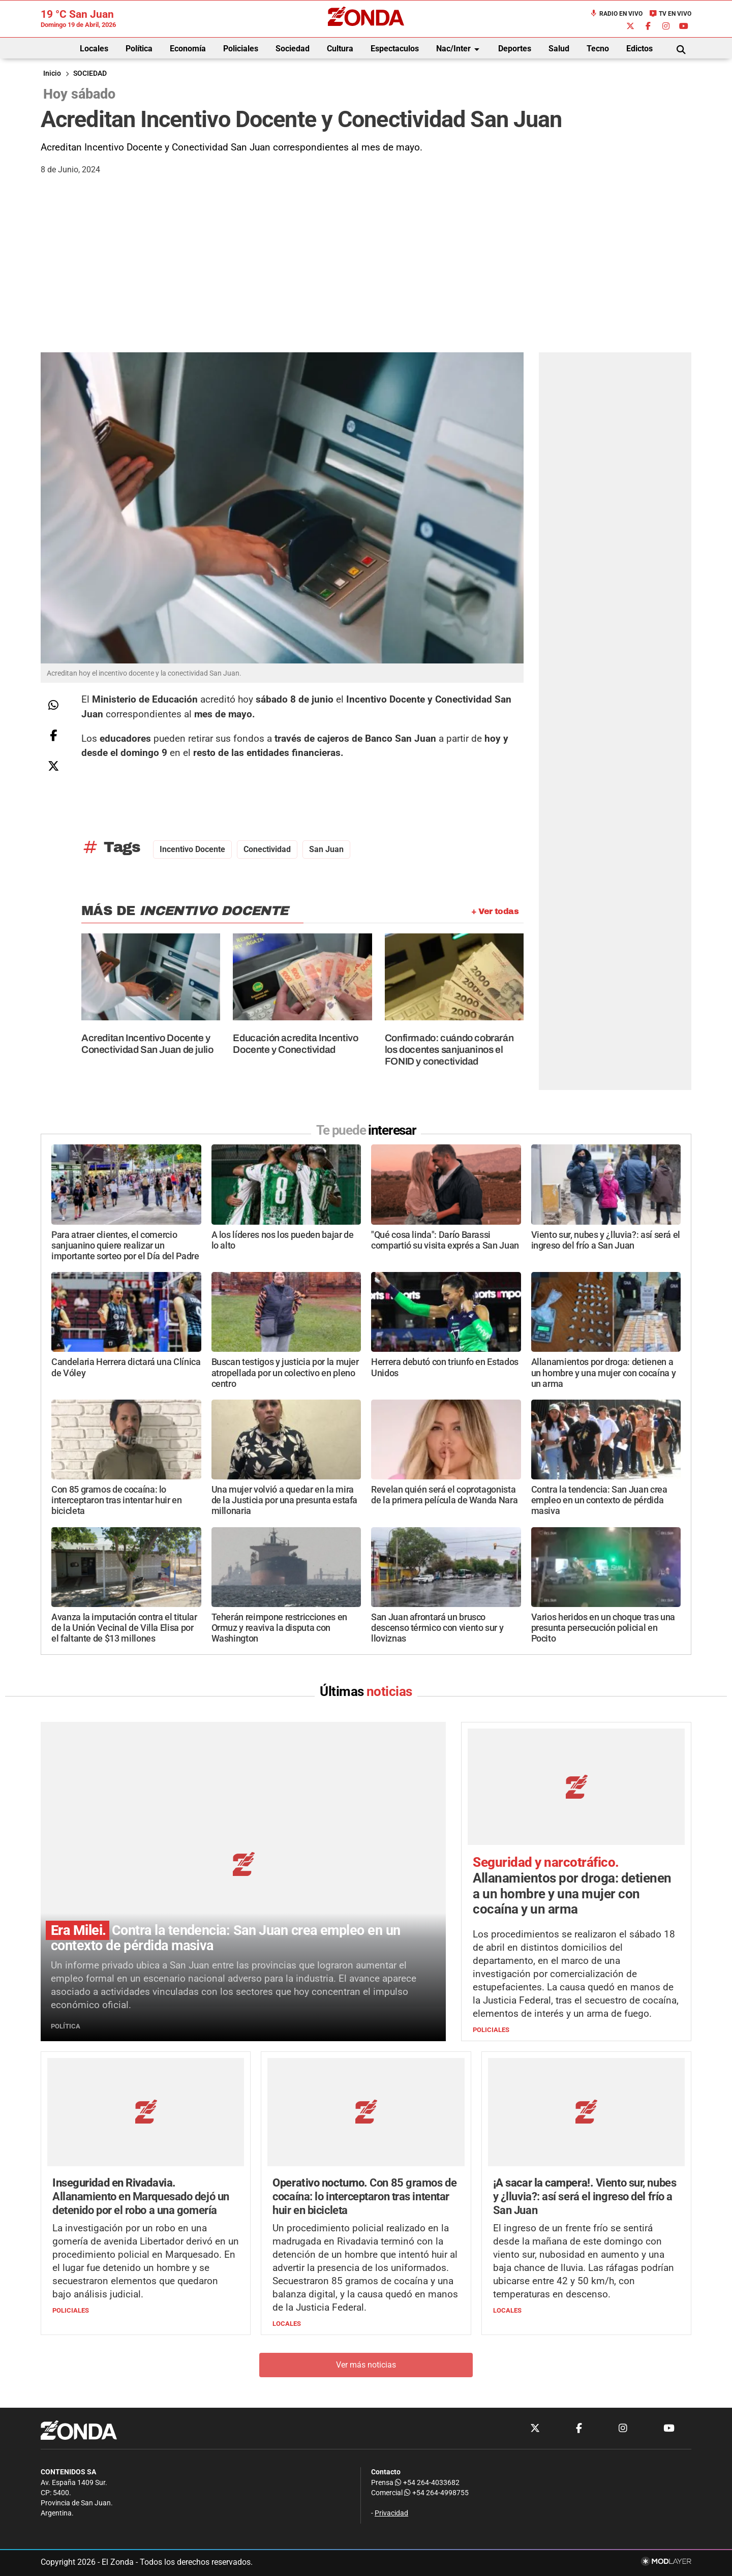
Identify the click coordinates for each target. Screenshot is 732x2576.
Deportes (514, 48)
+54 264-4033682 (427, 2482)
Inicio (52, 73)
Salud (558, 48)
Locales (94, 48)
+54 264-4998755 (436, 2493)
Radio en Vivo (616, 13)
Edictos (639, 48)
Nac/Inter (459, 49)
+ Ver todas (494, 911)
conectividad (267, 849)
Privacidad (391, 2513)
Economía (188, 48)
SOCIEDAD (90, 73)
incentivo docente (192, 849)
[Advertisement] (366, 276)
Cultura (340, 48)
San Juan (326, 849)
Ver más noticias (366, 2365)
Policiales (240, 48)
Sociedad (293, 48)
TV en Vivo (670, 13)
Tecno (598, 48)
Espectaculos (395, 48)
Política (139, 48)
